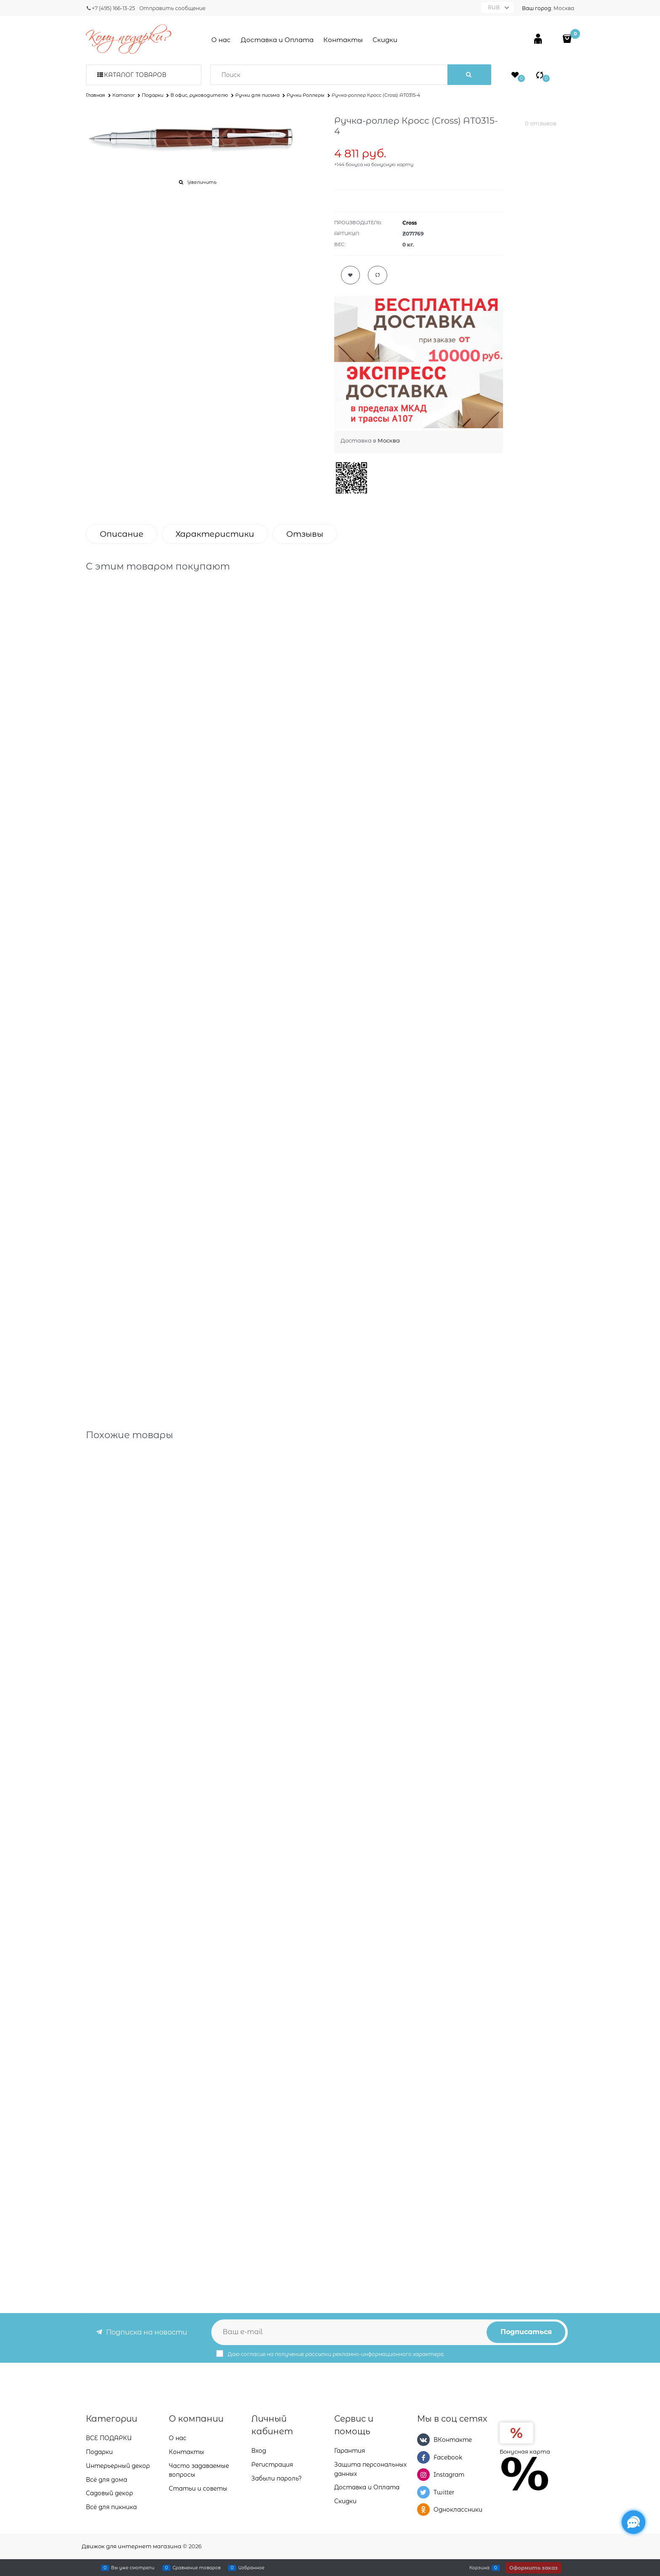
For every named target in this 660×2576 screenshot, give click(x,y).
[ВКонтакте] (423, 2440)
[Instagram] (423, 2475)
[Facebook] (423, 2457)
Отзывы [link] (304, 534)
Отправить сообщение (172, 8)
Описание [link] (122, 534)
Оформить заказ (533, 2568)
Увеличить (201, 182)
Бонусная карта (525, 2452)
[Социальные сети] (633, 2522)
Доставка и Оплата (277, 40)
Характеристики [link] (215, 534)
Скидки (385, 40)
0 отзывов (540, 123)
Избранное (251, 2568)
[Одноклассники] (423, 2510)
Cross (409, 223)
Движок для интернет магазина (131, 2546)
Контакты (343, 40)
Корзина (479, 2568)
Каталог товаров (135, 75)
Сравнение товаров (197, 2568)
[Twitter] (423, 2492)
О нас (221, 40)
